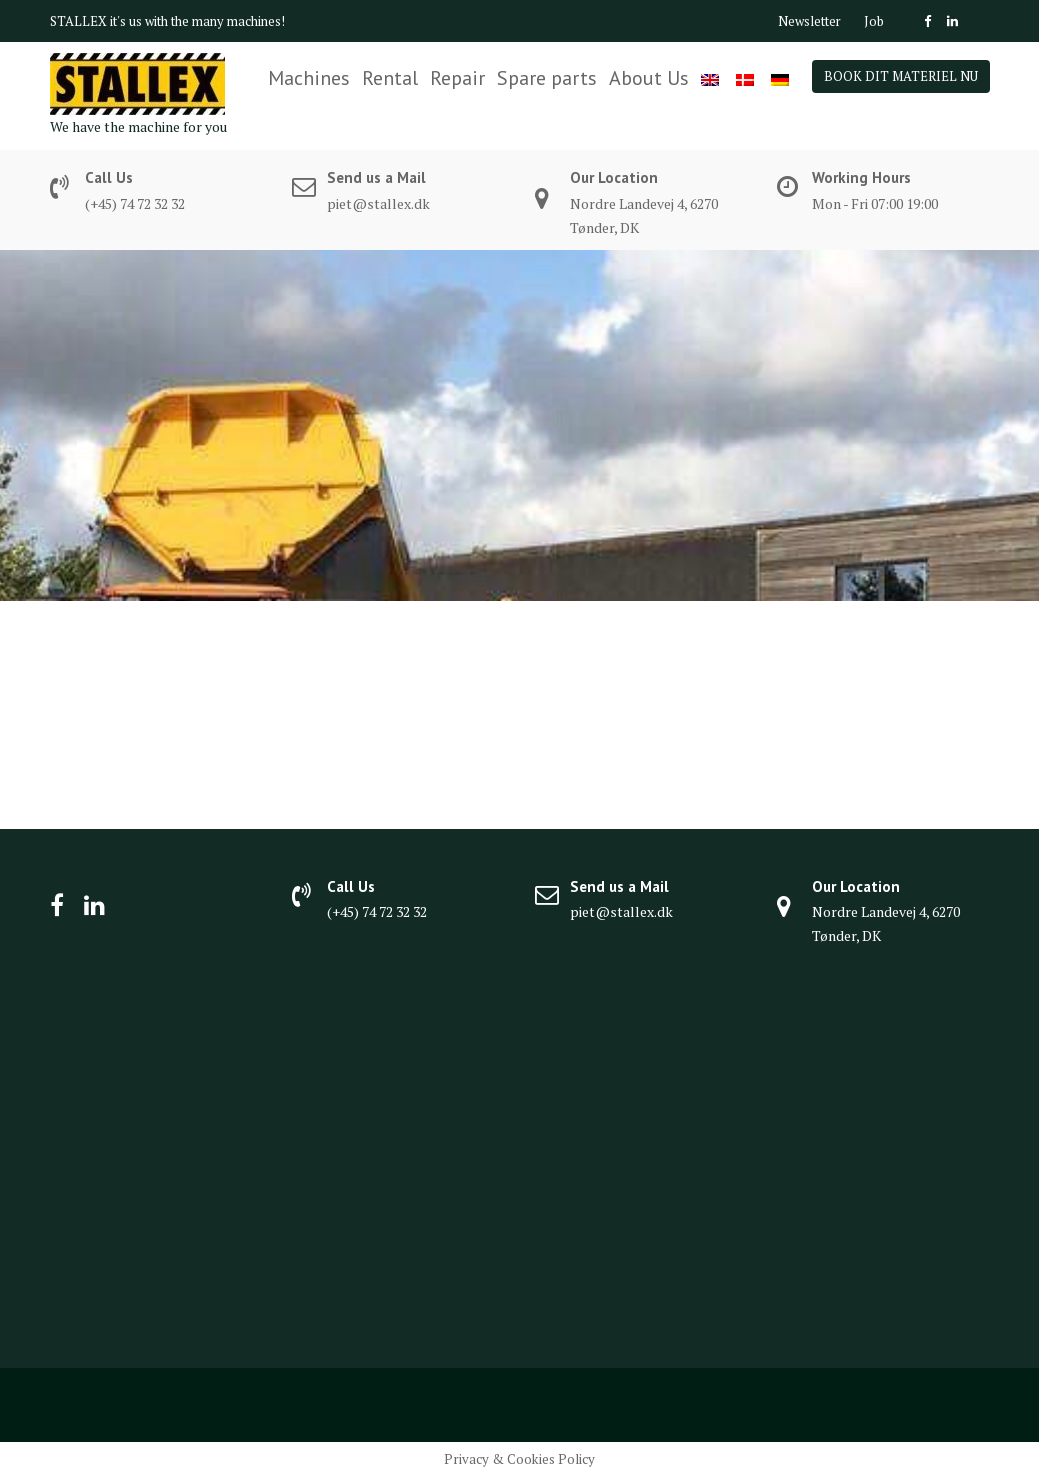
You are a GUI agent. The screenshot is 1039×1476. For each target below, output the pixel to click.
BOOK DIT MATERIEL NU (901, 76)
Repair (457, 78)
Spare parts (547, 78)
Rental (390, 78)
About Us (649, 78)
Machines (309, 78)
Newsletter (809, 21)
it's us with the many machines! (197, 21)
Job (874, 21)
